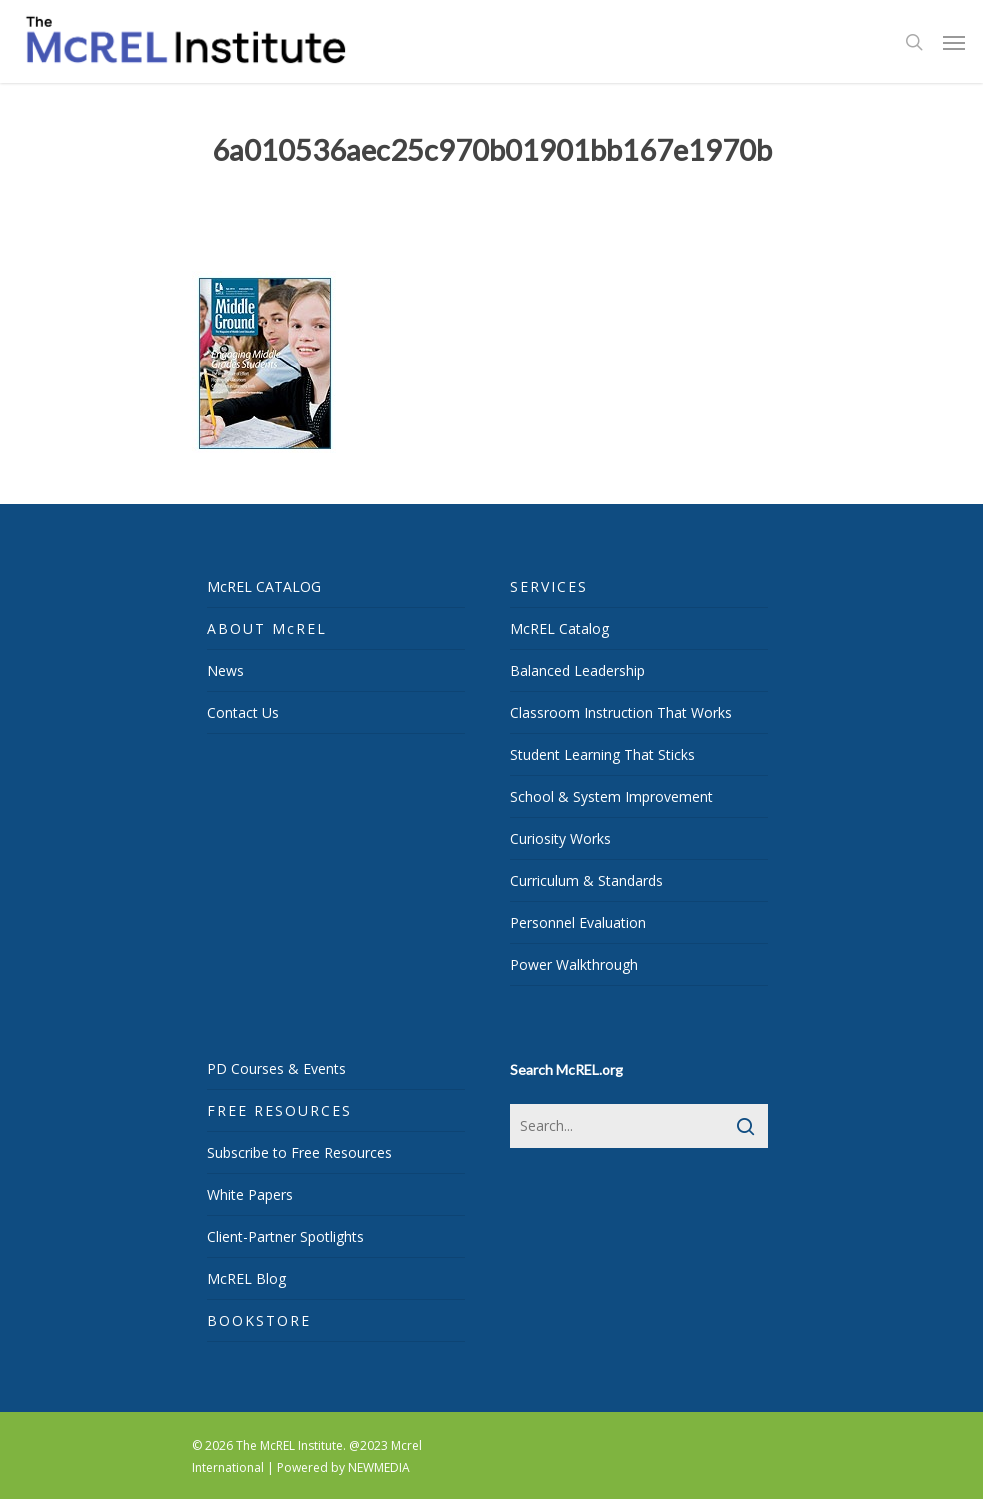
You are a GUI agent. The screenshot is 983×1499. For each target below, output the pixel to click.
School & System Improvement (611, 796)
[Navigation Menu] (954, 42)
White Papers (250, 1194)
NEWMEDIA (379, 1467)
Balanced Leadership (577, 670)
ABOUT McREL (267, 628)
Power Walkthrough (574, 964)
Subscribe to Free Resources (299, 1152)
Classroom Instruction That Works (621, 712)
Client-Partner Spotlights (285, 1236)
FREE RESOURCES (279, 1110)
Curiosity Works (560, 838)
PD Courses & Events (276, 1068)
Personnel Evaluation (578, 922)
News (225, 670)
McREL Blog (246, 1278)
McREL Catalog (559, 628)
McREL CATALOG (264, 586)
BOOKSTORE (259, 1320)
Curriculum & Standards (586, 880)
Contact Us (243, 712)
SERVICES (549, 586)
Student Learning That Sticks (602, 754)
